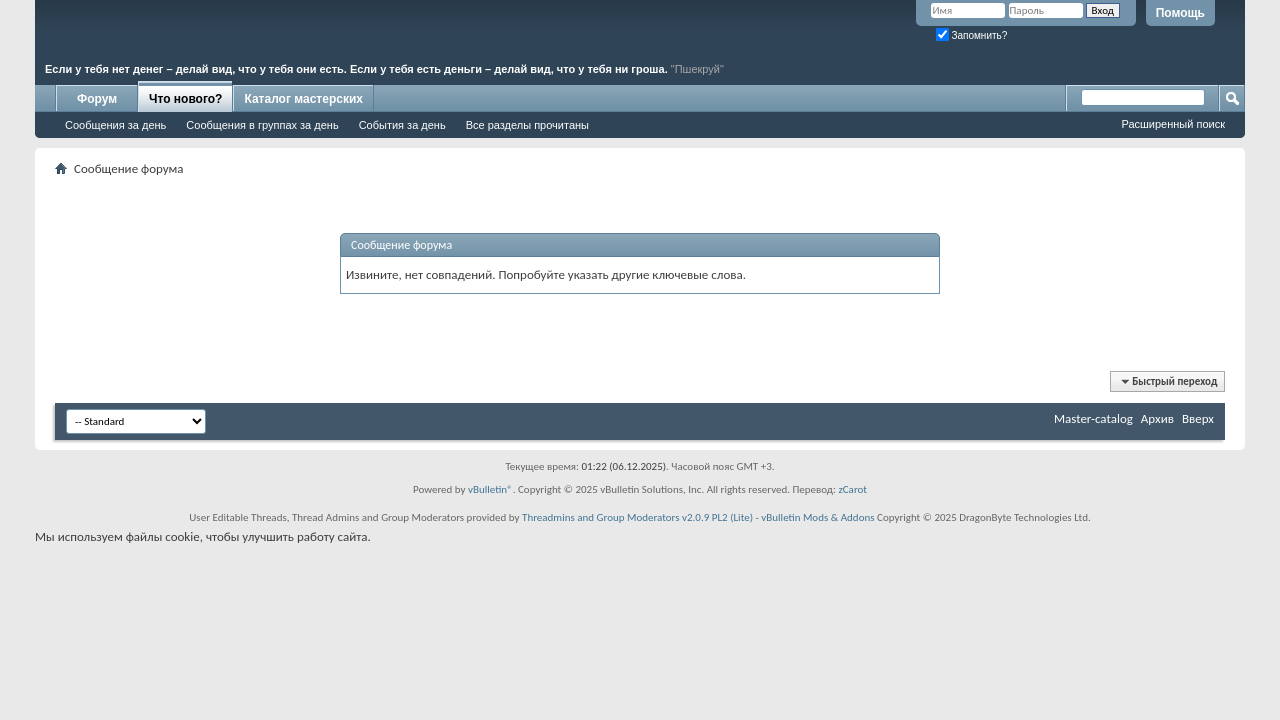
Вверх (1198, 418)
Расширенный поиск (1173, 124)
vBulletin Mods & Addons (817, 517)
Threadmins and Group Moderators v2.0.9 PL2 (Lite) (637, 517)
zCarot (852, 489)
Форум (97, 99)
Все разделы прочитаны (527, 125)
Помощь (1180, 13)
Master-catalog (1093, 418)
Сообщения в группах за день (262, 125)
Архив (1157, 418)
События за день (402, 125)
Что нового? (185, 99)
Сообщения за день (115, 125)
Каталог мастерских (303, 99)
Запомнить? (972, 35)
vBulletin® (490, 489)
